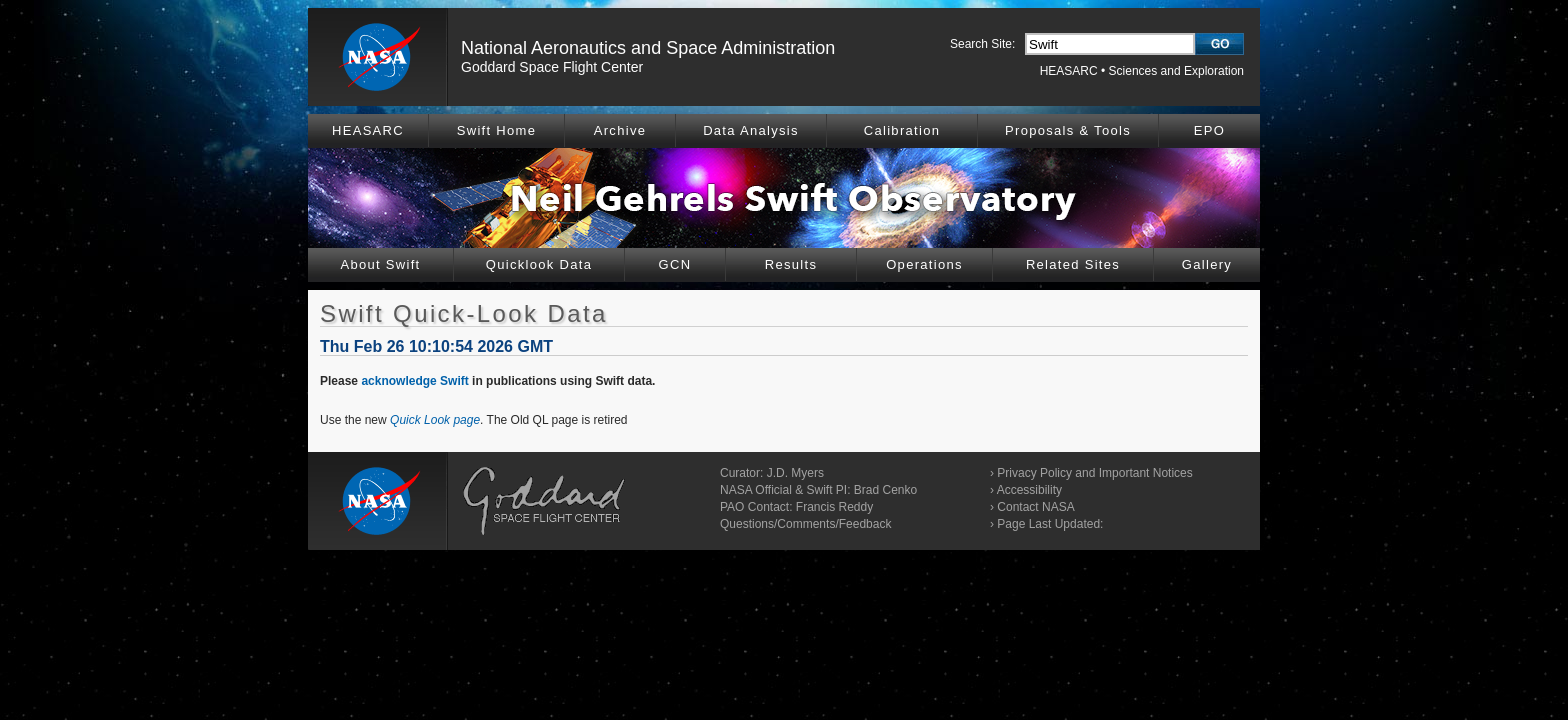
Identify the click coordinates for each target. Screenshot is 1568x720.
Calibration (902, 130)
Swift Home (496, 130)
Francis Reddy (834, 507)
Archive (620, 130)
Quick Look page (435, 420)
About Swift (380, 264)
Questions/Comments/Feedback (805, 524)
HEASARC (1069, 71)
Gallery (1207, 264)
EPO (1209, 130)
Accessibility (1029, 490)
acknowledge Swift (414, 381)
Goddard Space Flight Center (552, 67)
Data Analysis (751, 130)
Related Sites (1073, 264)
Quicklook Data (539, 264)
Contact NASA (1035, 507)
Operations (924, 264)
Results (791, 264)
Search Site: (982, 44)
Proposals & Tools (1068, 130)
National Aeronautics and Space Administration (648, 48)
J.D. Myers (795, 473)
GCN (675, 264)
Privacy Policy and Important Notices (1094, 473)
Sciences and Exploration (1176, 71)
